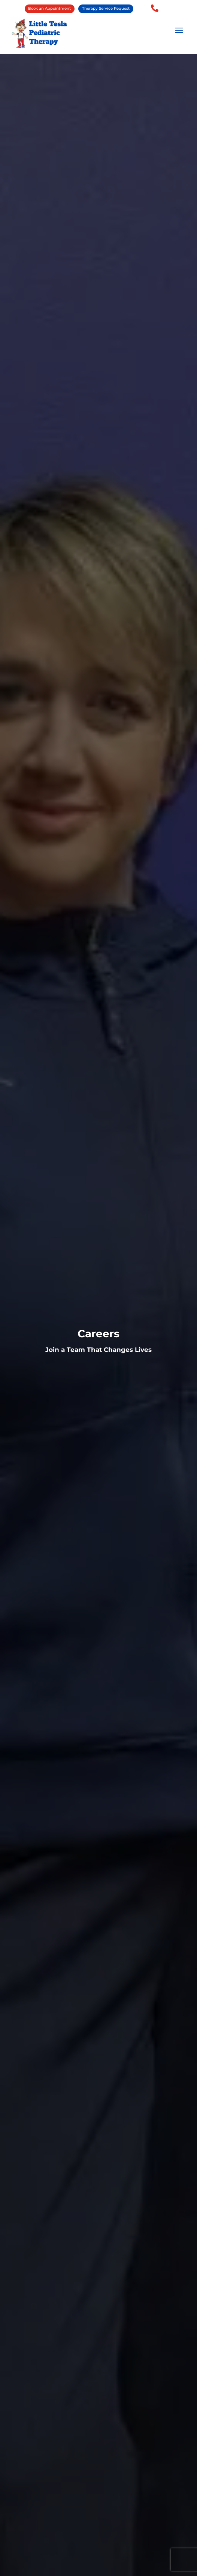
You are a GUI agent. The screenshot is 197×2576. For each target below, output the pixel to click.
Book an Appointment (49, 8)
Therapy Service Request (106, 8)
